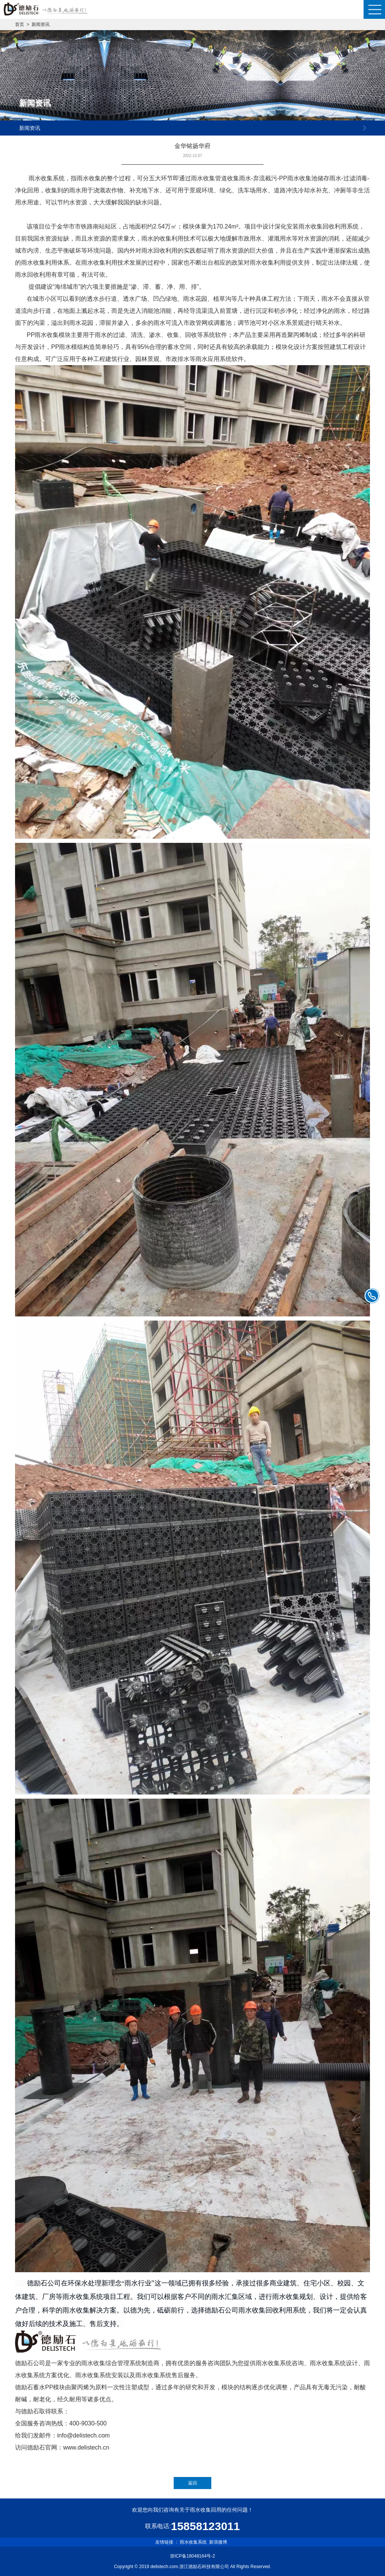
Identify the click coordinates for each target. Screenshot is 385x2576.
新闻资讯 (41, 24)
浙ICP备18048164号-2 (192, 2556)
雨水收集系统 (193, 2542)
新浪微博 (218, 2542)
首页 (19, 24)
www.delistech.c (84, 2447)
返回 (192, 2483)
